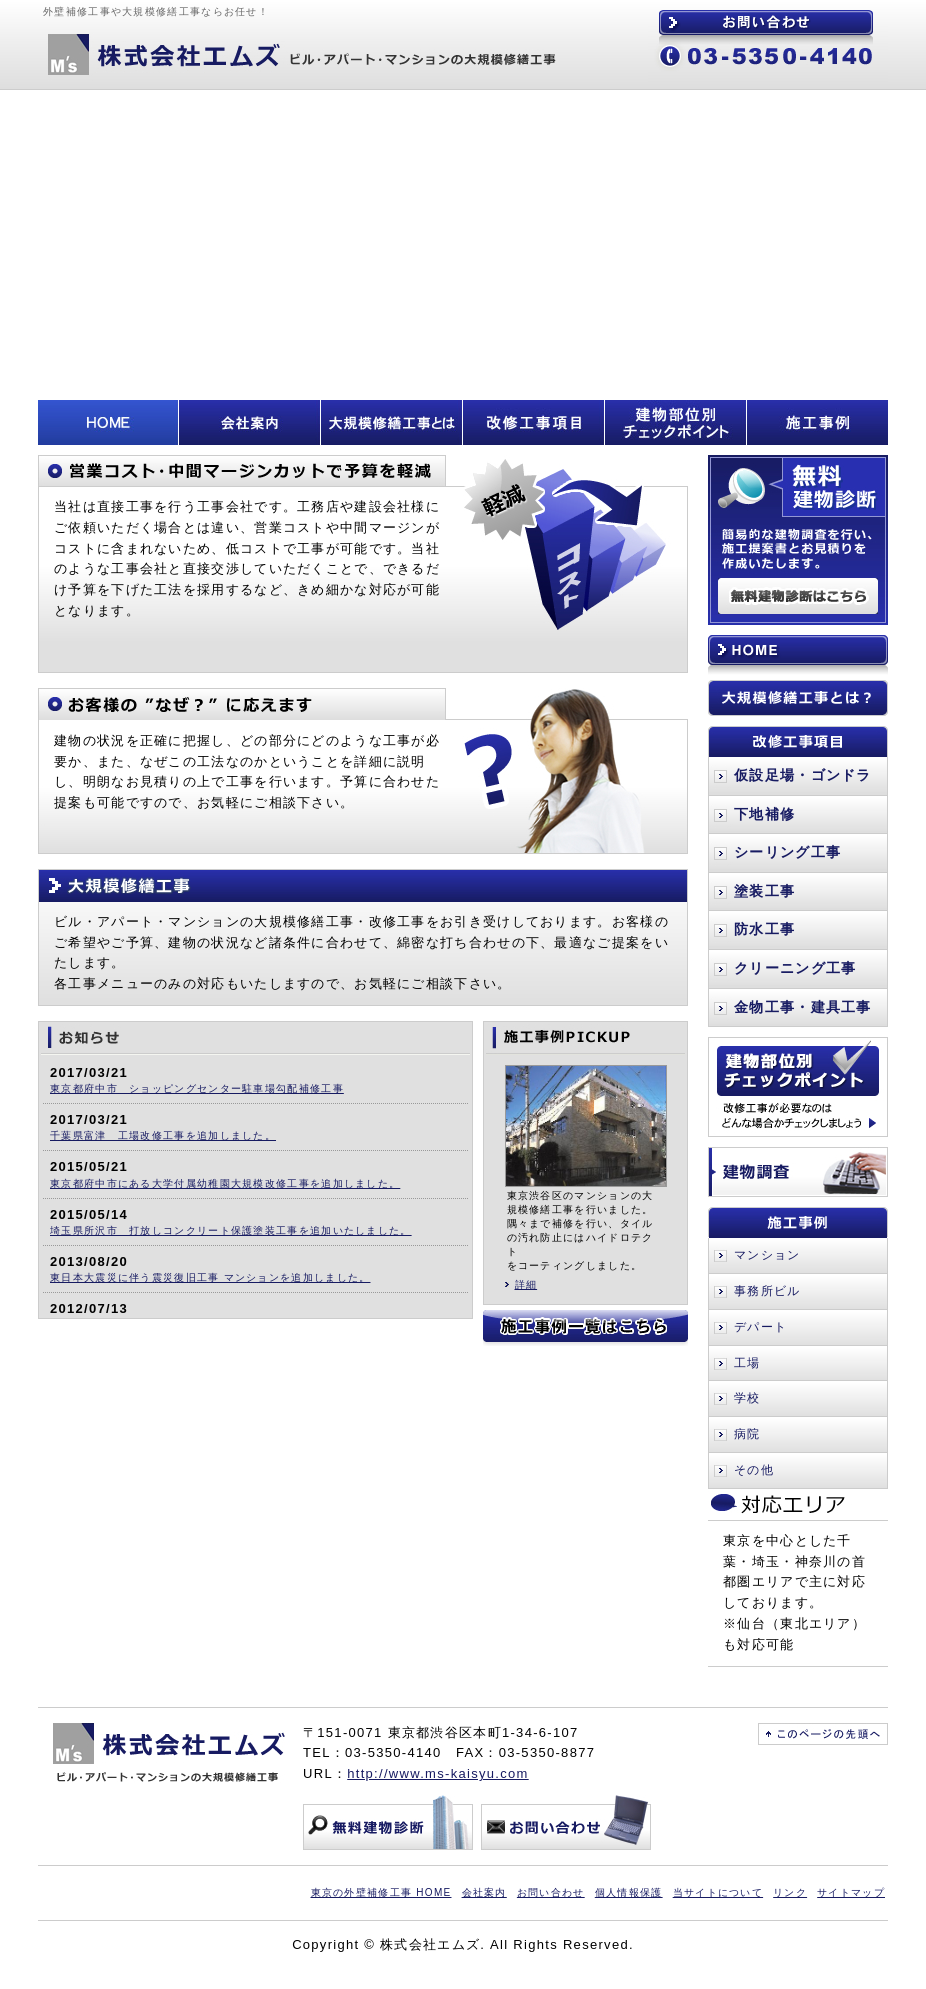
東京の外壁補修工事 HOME (381, 1892)
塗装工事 (764, 891)
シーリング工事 (787, 852)
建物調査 (798, 1172)
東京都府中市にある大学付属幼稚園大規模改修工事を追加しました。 (225, 1183)
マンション (767, 1255)
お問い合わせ (766, 22)
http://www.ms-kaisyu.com (437, 1773)
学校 (747, 1398)
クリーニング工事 (795, 968)
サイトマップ (851, 1892)
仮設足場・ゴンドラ (803, 775)
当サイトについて (718, 1892)
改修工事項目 (798, 741)
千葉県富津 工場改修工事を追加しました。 (163, 1135)
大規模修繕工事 (363, 886)
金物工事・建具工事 (803, 1007)
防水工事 (764, 929)
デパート (760, 1327)
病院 (747, 1434)
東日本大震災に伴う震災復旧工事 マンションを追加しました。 (210, 1277)
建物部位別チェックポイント (798, 1087)
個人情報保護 (629, 1892)
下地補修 (764, 814)
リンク (790, 1892)
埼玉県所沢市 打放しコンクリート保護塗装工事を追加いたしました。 (231, 1230)
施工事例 (798, 1222)
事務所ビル (767, 1291)
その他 (754, 1470)
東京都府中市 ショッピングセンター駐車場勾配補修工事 (197, 1088)
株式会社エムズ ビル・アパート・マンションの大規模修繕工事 (298, 55)
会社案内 (484, 1892)
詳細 (526, 1284)
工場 (747, 1363)
